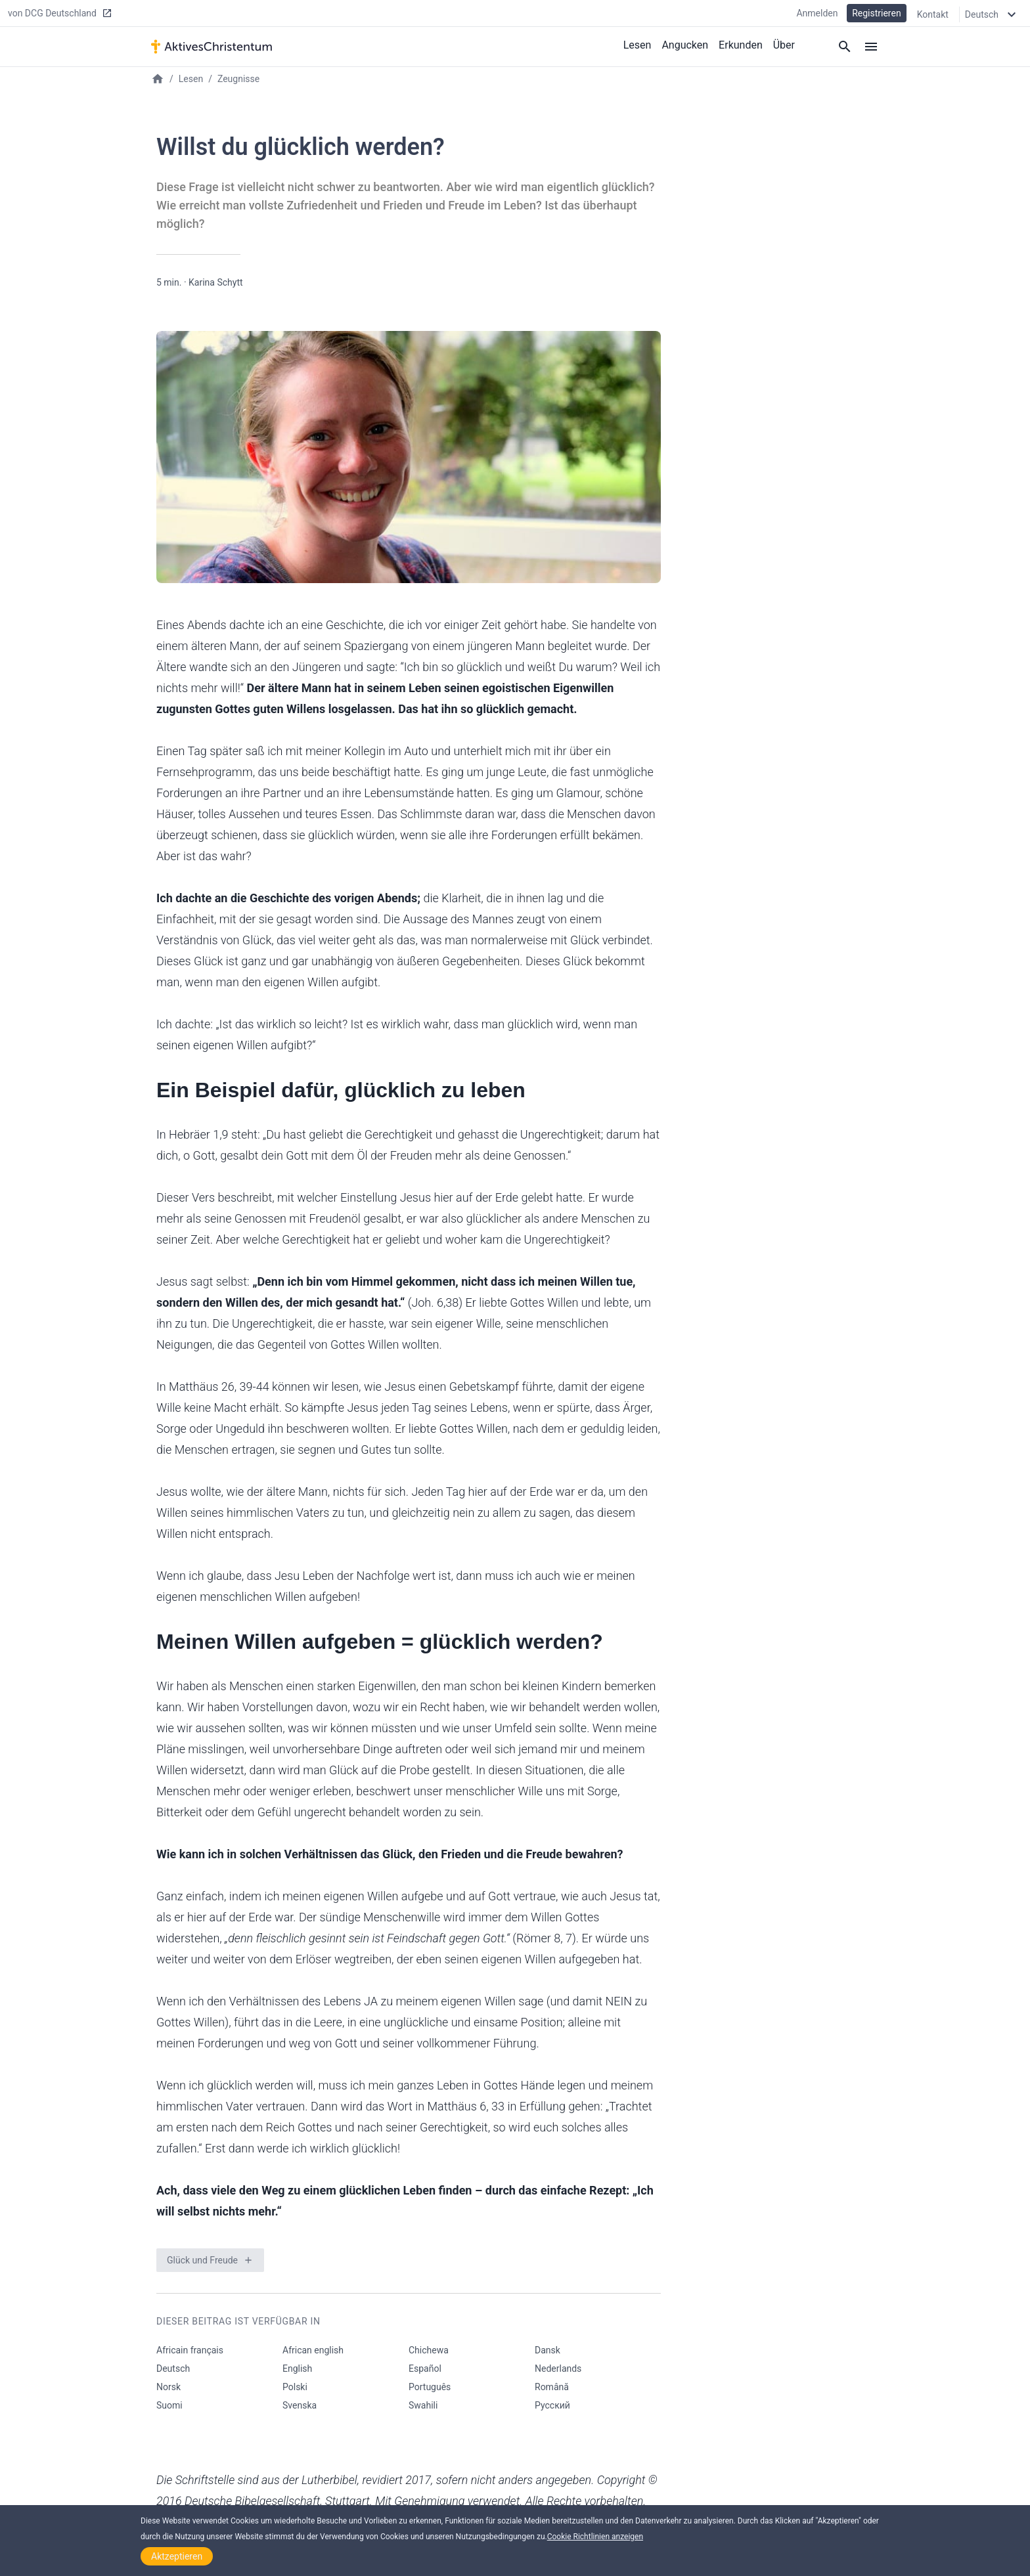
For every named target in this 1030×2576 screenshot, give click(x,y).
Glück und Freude (202, 2260)
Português (430, 2387)
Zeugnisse (238, 79)
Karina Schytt (216, 282)
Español (425, 2368)
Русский (552, 2405)
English (297, 2368)
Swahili (423, 2405)
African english (313, 2350)
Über (784, 45)
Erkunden (741, 45)
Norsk (168, 2387)
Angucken (684, 45)
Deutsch (173, 2368)
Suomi (169, 2405)
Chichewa (429, 2350)
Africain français (189, 2350)
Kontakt (933, 14)
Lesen (637, 45)
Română (552, 2387)
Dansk (547, 2350)
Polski (294, 2387)
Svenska (299, 2405)
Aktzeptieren (176, 2556)
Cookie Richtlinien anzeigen (595, 2536)
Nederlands (558, 2368)
